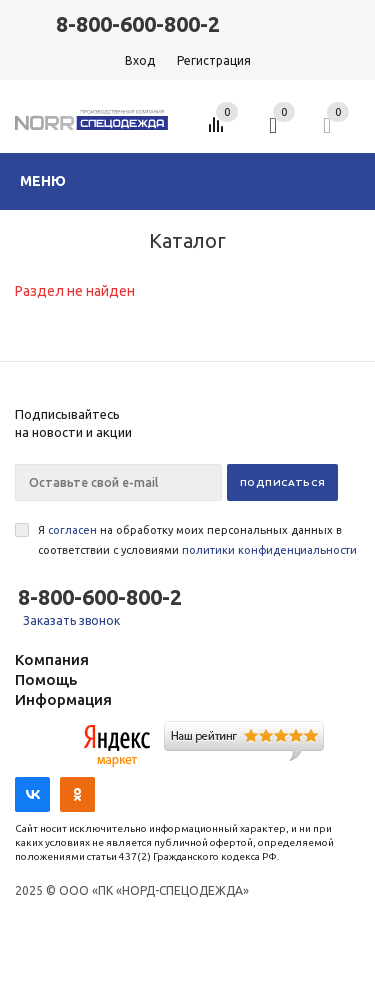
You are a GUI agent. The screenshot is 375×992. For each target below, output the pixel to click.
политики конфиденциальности (269, 550)
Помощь (46, 679)
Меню (43, 181)
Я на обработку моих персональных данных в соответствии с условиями (197, 540)
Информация (63, 699)
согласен (72, 530)
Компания (52, 659)
